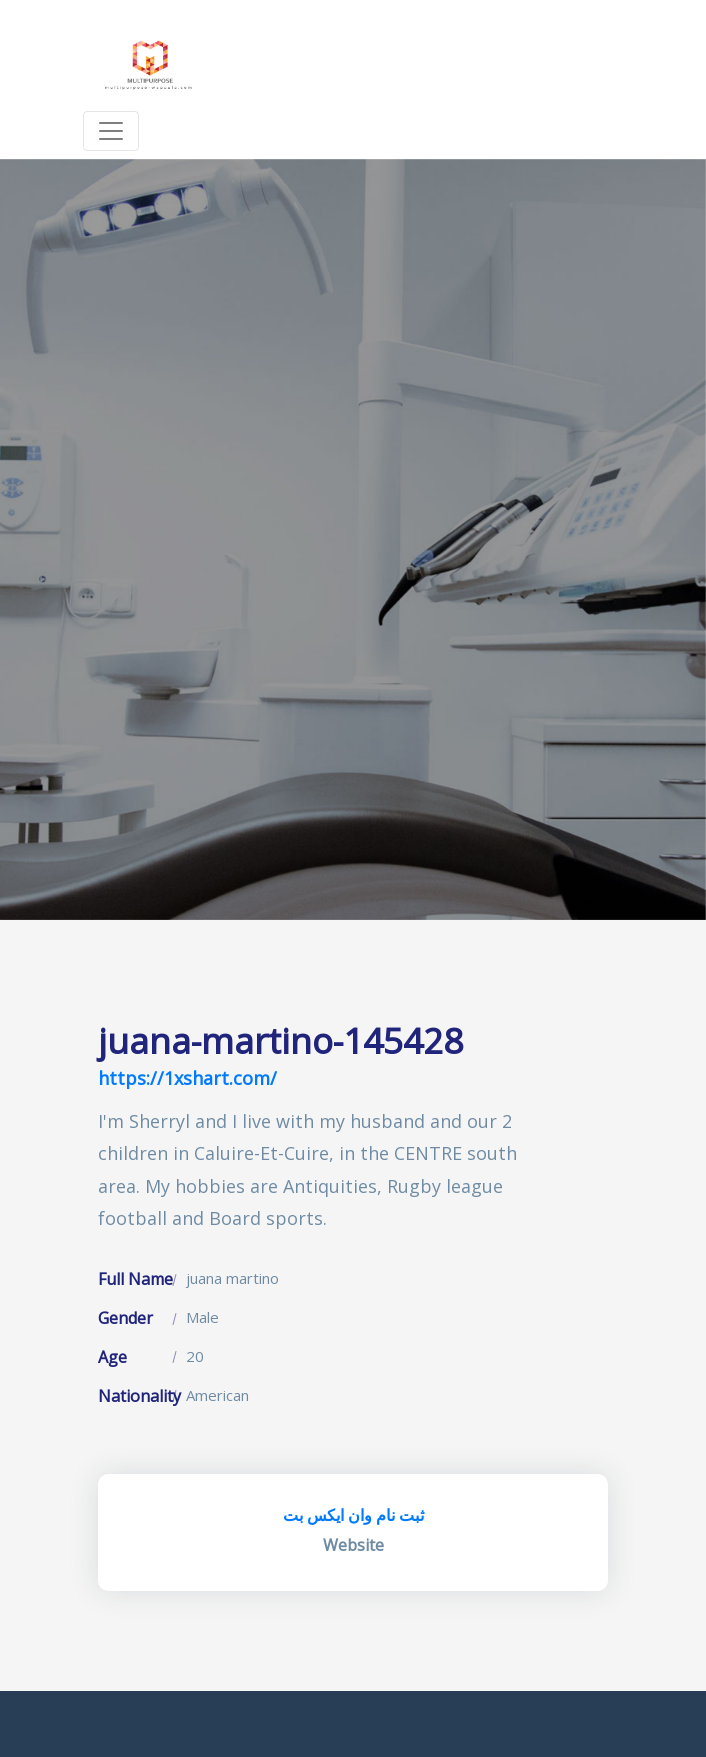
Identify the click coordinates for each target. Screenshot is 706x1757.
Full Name (135, 1279)
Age (112, 1357)
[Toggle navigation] (111, 131)
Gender (125, 1318)
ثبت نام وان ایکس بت (353, 1515)
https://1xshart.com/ (187, 1078)
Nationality (139, 1396)
